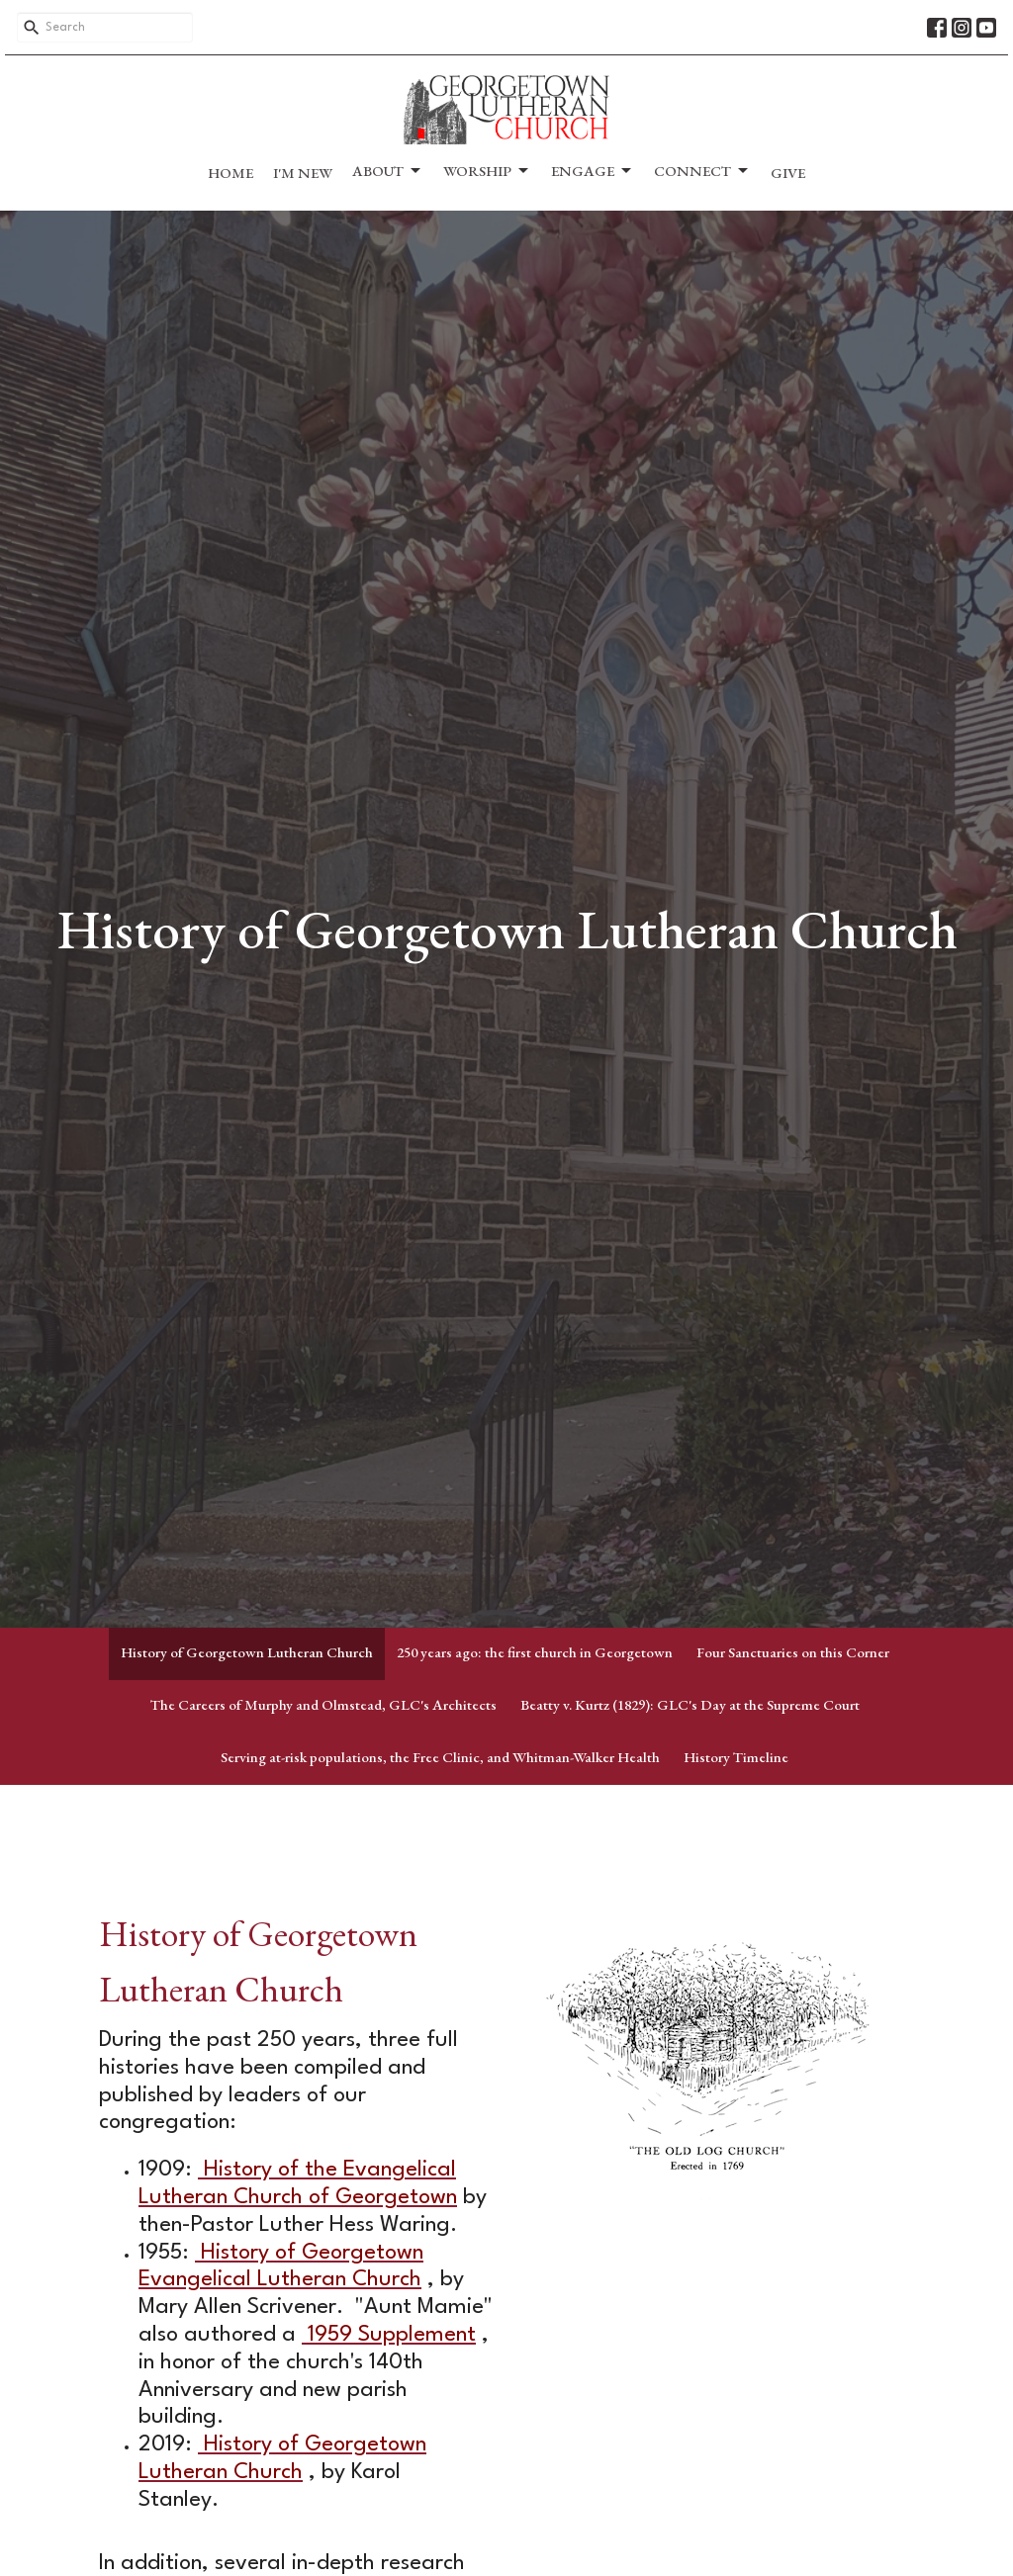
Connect (702, 171)
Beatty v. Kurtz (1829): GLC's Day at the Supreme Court (690, 1704)
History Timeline (736, 1756)
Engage (592, 171)
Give (788, 172)
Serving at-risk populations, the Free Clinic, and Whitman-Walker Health (440, 1756)
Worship (487, 171)
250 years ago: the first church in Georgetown (535, 1652)
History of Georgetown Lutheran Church (247, 1652)
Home (230, 172)
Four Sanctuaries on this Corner (792, 1652)
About (387, 171)
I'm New (302, 172)
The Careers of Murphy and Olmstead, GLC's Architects (323, 1704)
